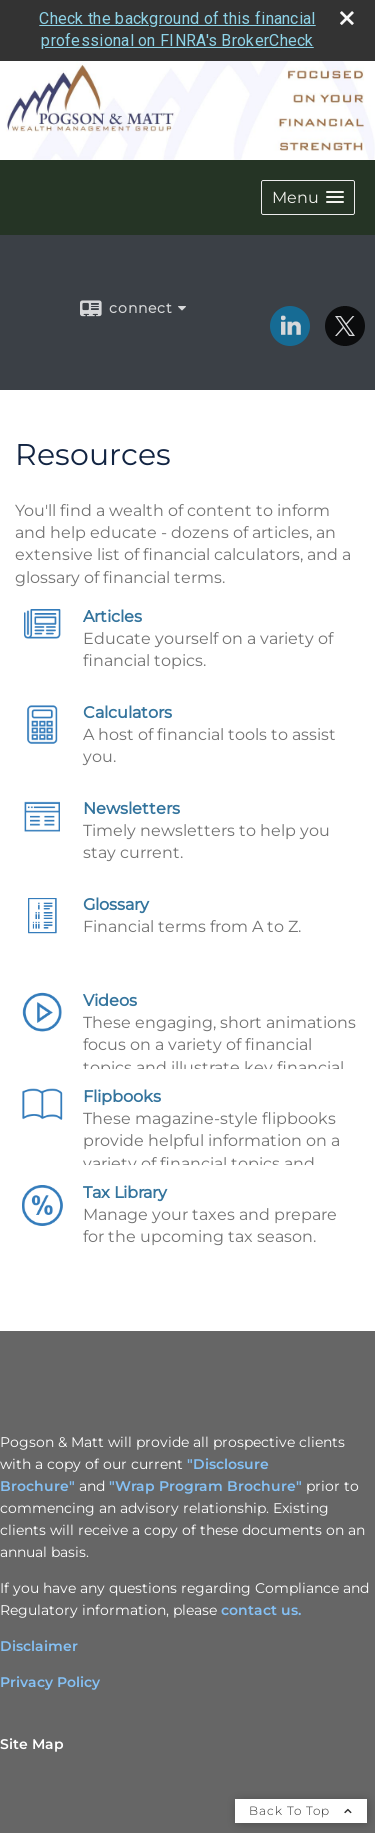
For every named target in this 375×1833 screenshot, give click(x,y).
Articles (112, 616)
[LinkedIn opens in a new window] (290, 339)
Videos (110, 1000)
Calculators (127, 712)
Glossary (116, 904)
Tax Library (125, 1192)
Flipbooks (122, 1096)
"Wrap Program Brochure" (205, 1486)
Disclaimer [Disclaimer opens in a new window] (39, 1646)
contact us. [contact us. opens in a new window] (261, 1610)
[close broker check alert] (347, 18)
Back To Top (301, 1810)
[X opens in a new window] (345, 339)
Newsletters (131, 808)
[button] (308, 197)
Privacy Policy (50, 1682)
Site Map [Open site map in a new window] (32, 1744)
